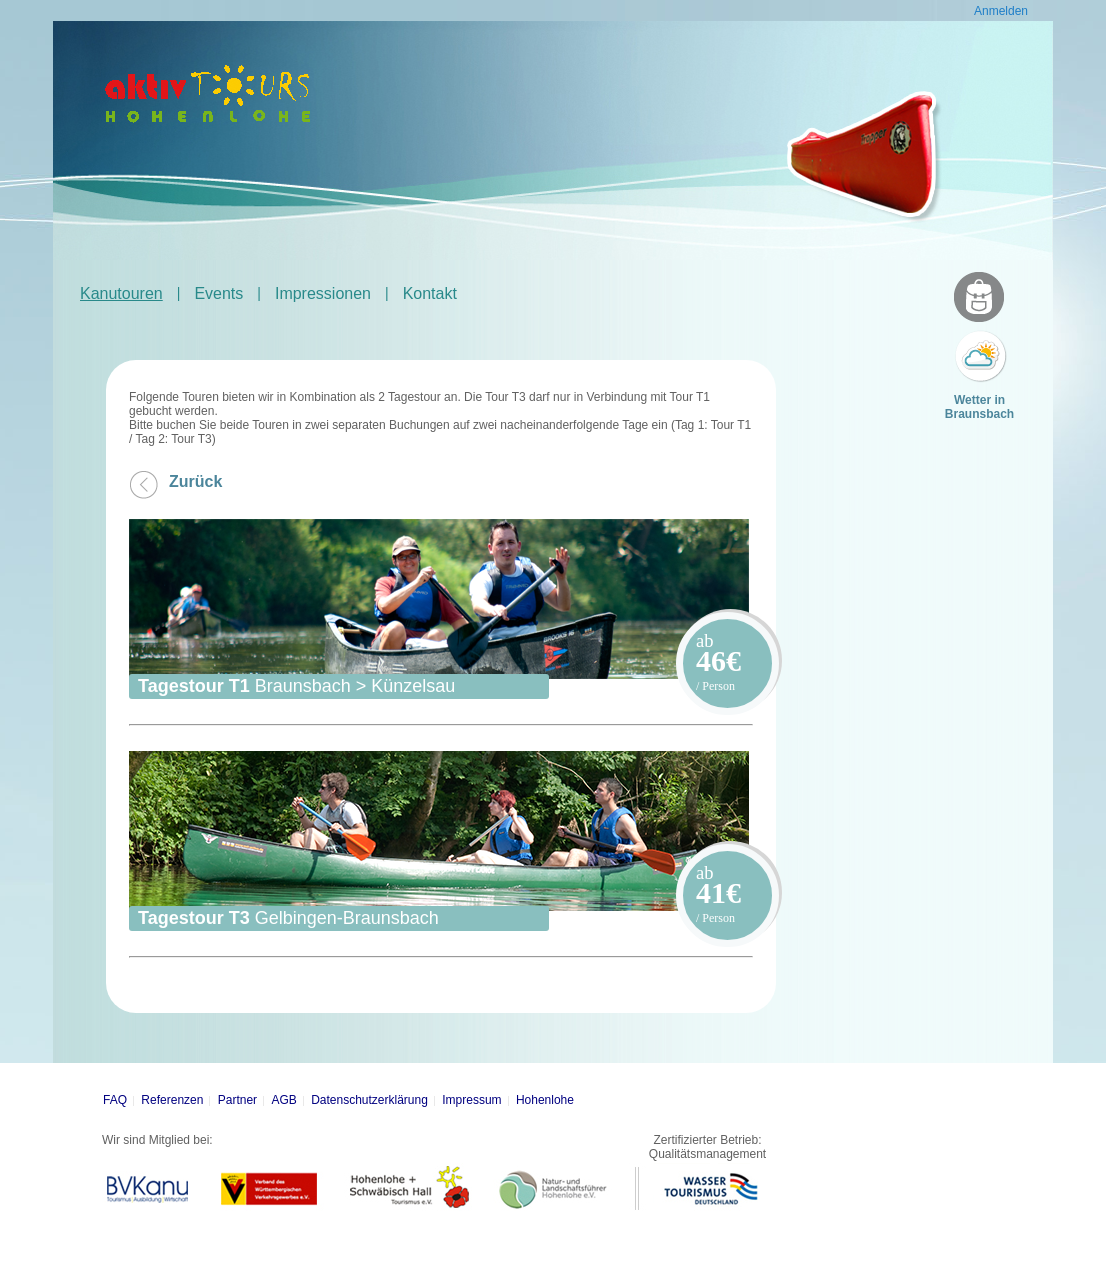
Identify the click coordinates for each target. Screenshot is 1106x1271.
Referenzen (172, 1100)
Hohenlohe (545, 1100)
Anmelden (1001, 11)
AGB (283, 1100)
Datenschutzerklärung (369, 1100)
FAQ (115, 1100)
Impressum (471, 1100)
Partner (237, 1100)
